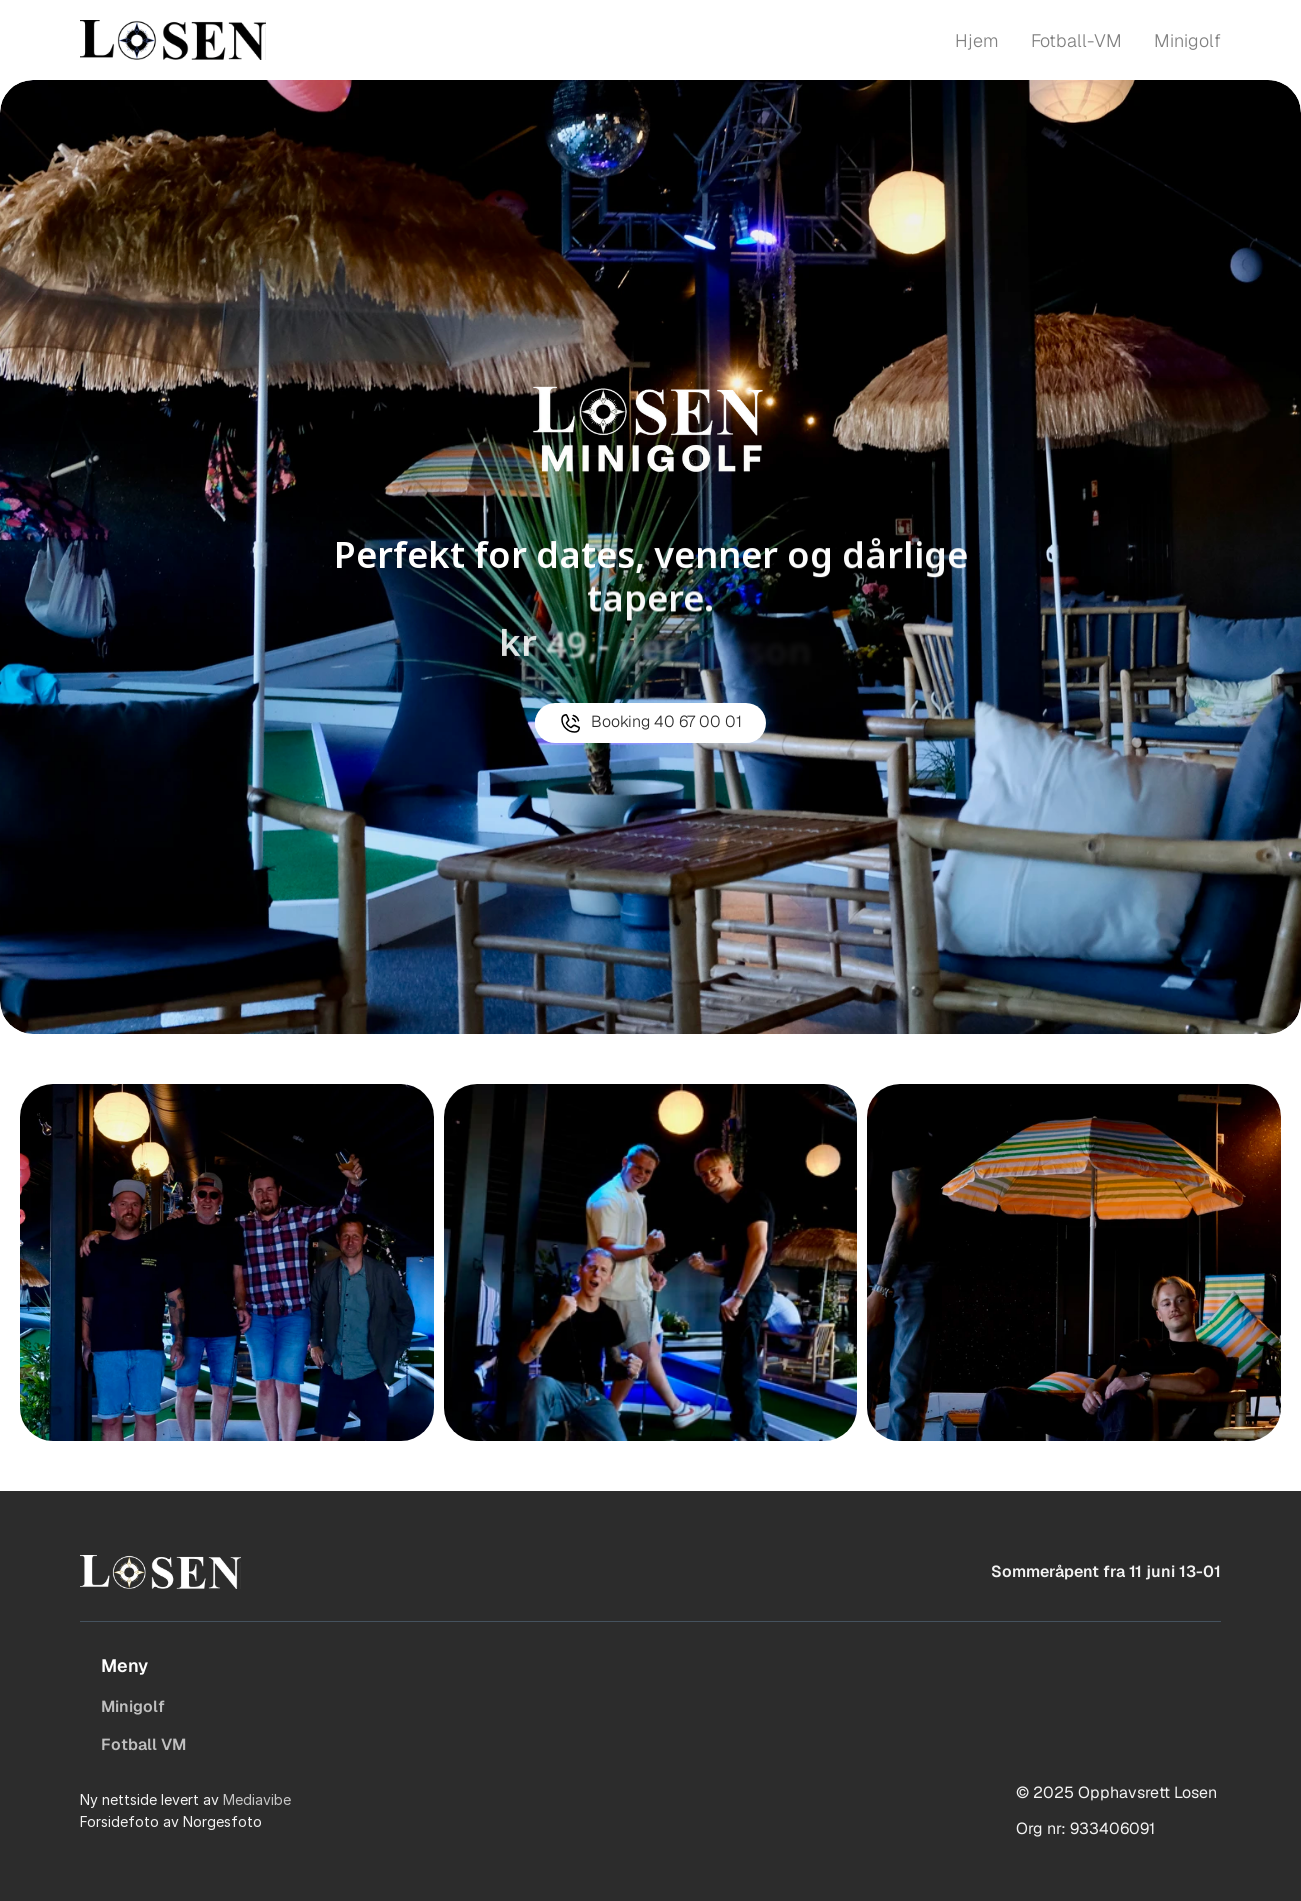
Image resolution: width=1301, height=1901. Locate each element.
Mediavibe (257, 1799)
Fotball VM (143, 1744)
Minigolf (133, 1706)
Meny (124, 1665)
